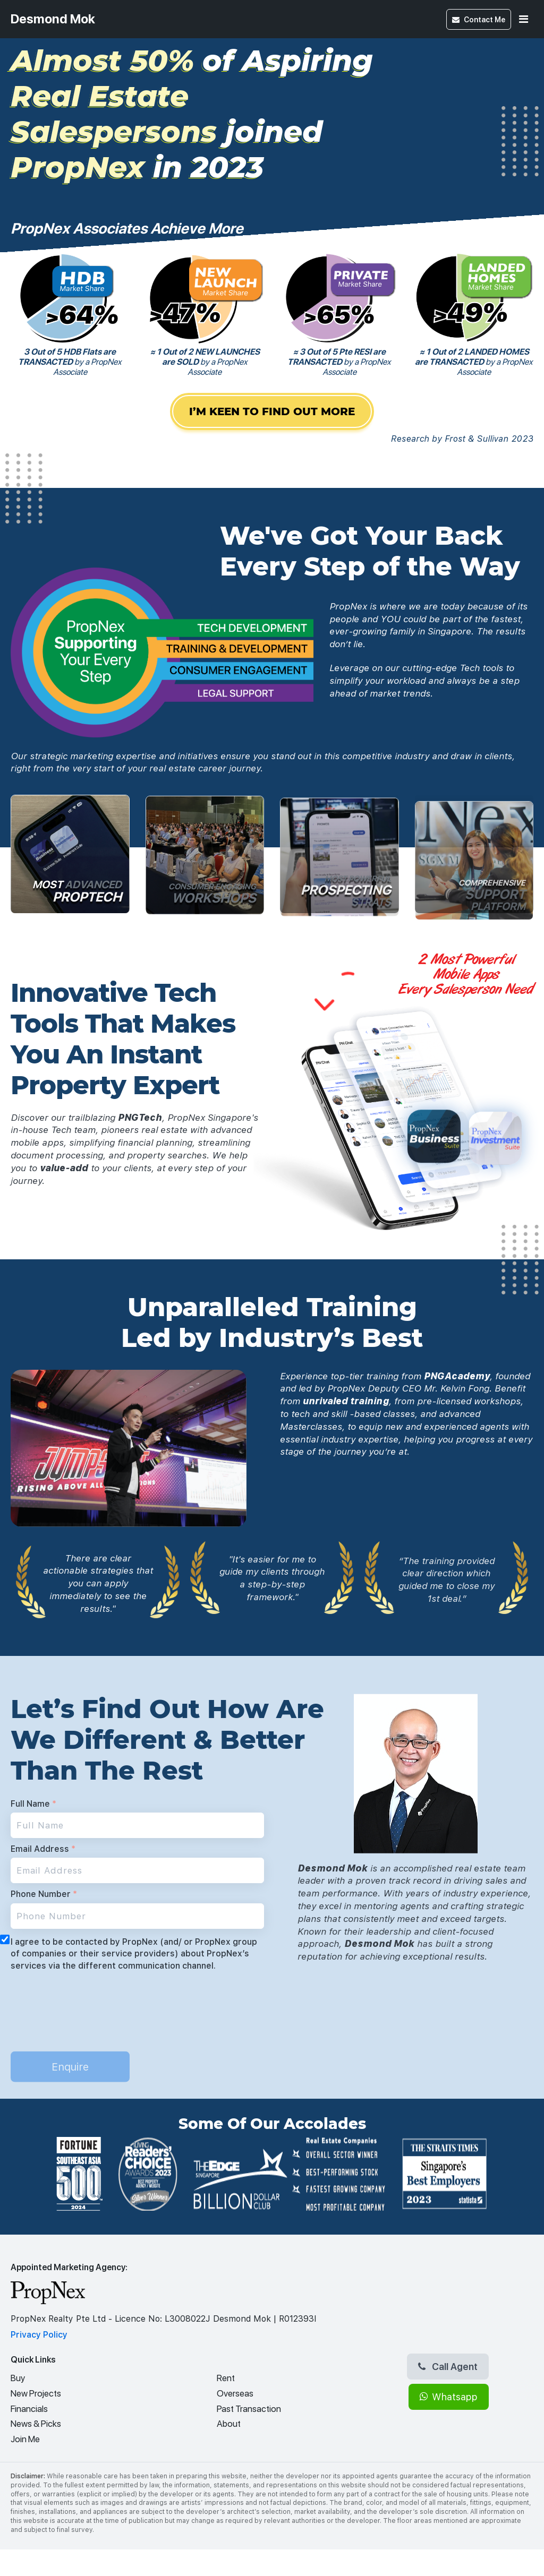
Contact (478, 19)
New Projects (36, 2393)
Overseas (235, 2393)
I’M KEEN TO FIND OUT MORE (272, 413)
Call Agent (448, 2366)
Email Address (43, 1849)
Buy (18, 2378)
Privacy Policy (39, 2335)
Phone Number (44, 1894)
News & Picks (36, 2423)
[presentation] (91, 2000)
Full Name (33, 1804)
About (229, 2423)
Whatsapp (449, 2396)
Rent (226, 2378)
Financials (29, 2408)
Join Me (25, 2439)
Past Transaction (249, 2408)
